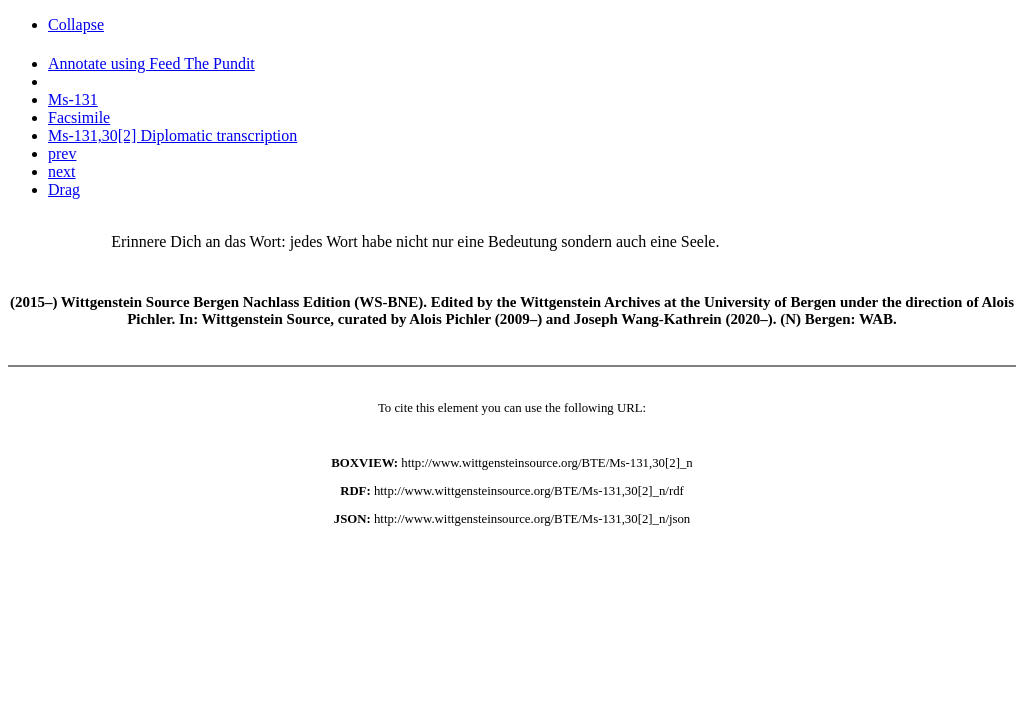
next (62, 171)
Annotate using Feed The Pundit (151, 63)
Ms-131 (73, 99)
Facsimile (79, 117)
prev (62, 153)
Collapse (76, 24)
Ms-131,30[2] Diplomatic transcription (172, 135)
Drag (64, 189)
